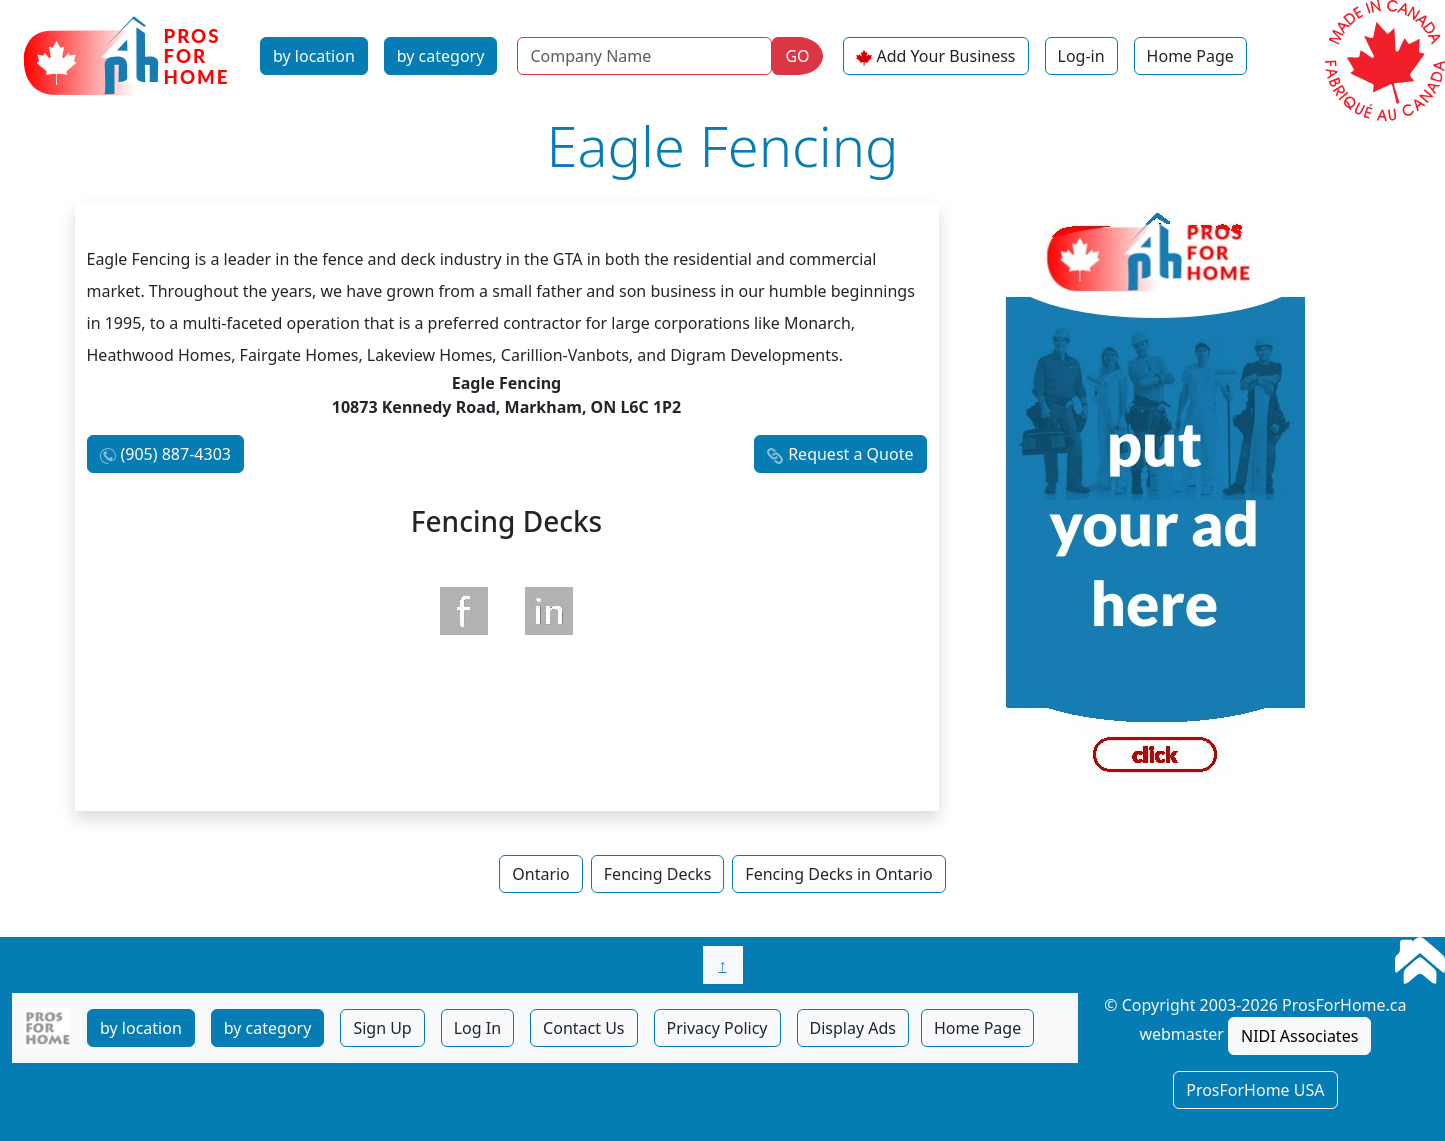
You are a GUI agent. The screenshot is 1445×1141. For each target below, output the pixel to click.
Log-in (1081, 56)
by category (441, 56)
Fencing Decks (658, 874)
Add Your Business (946, 56)
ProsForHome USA (1255, 1090)
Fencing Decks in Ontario (838, 874)
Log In (477, 1028)
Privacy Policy (717, 1028)
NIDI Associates (1299, 1036)
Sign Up (382, 1028)
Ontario (541, 874)
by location (314, 56)
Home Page (1190, 56)
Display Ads (853, 1028)
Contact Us (583, 1028)
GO (797, 56)
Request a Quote (850, 454)
